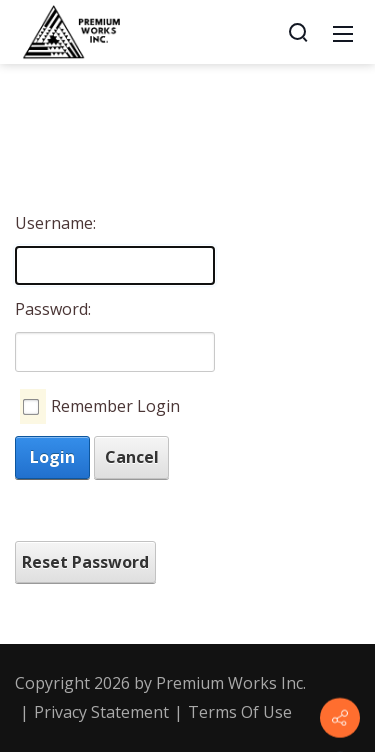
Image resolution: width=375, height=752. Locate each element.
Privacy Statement (101, 712)
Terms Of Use (240, 712)
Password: (52, 309)
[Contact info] (340, 718)
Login (52, 457)
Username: (52, 223)
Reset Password (85, 562)
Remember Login (115, 406)
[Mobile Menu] (343, 32)
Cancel (132, 457)
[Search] (298, 32)
